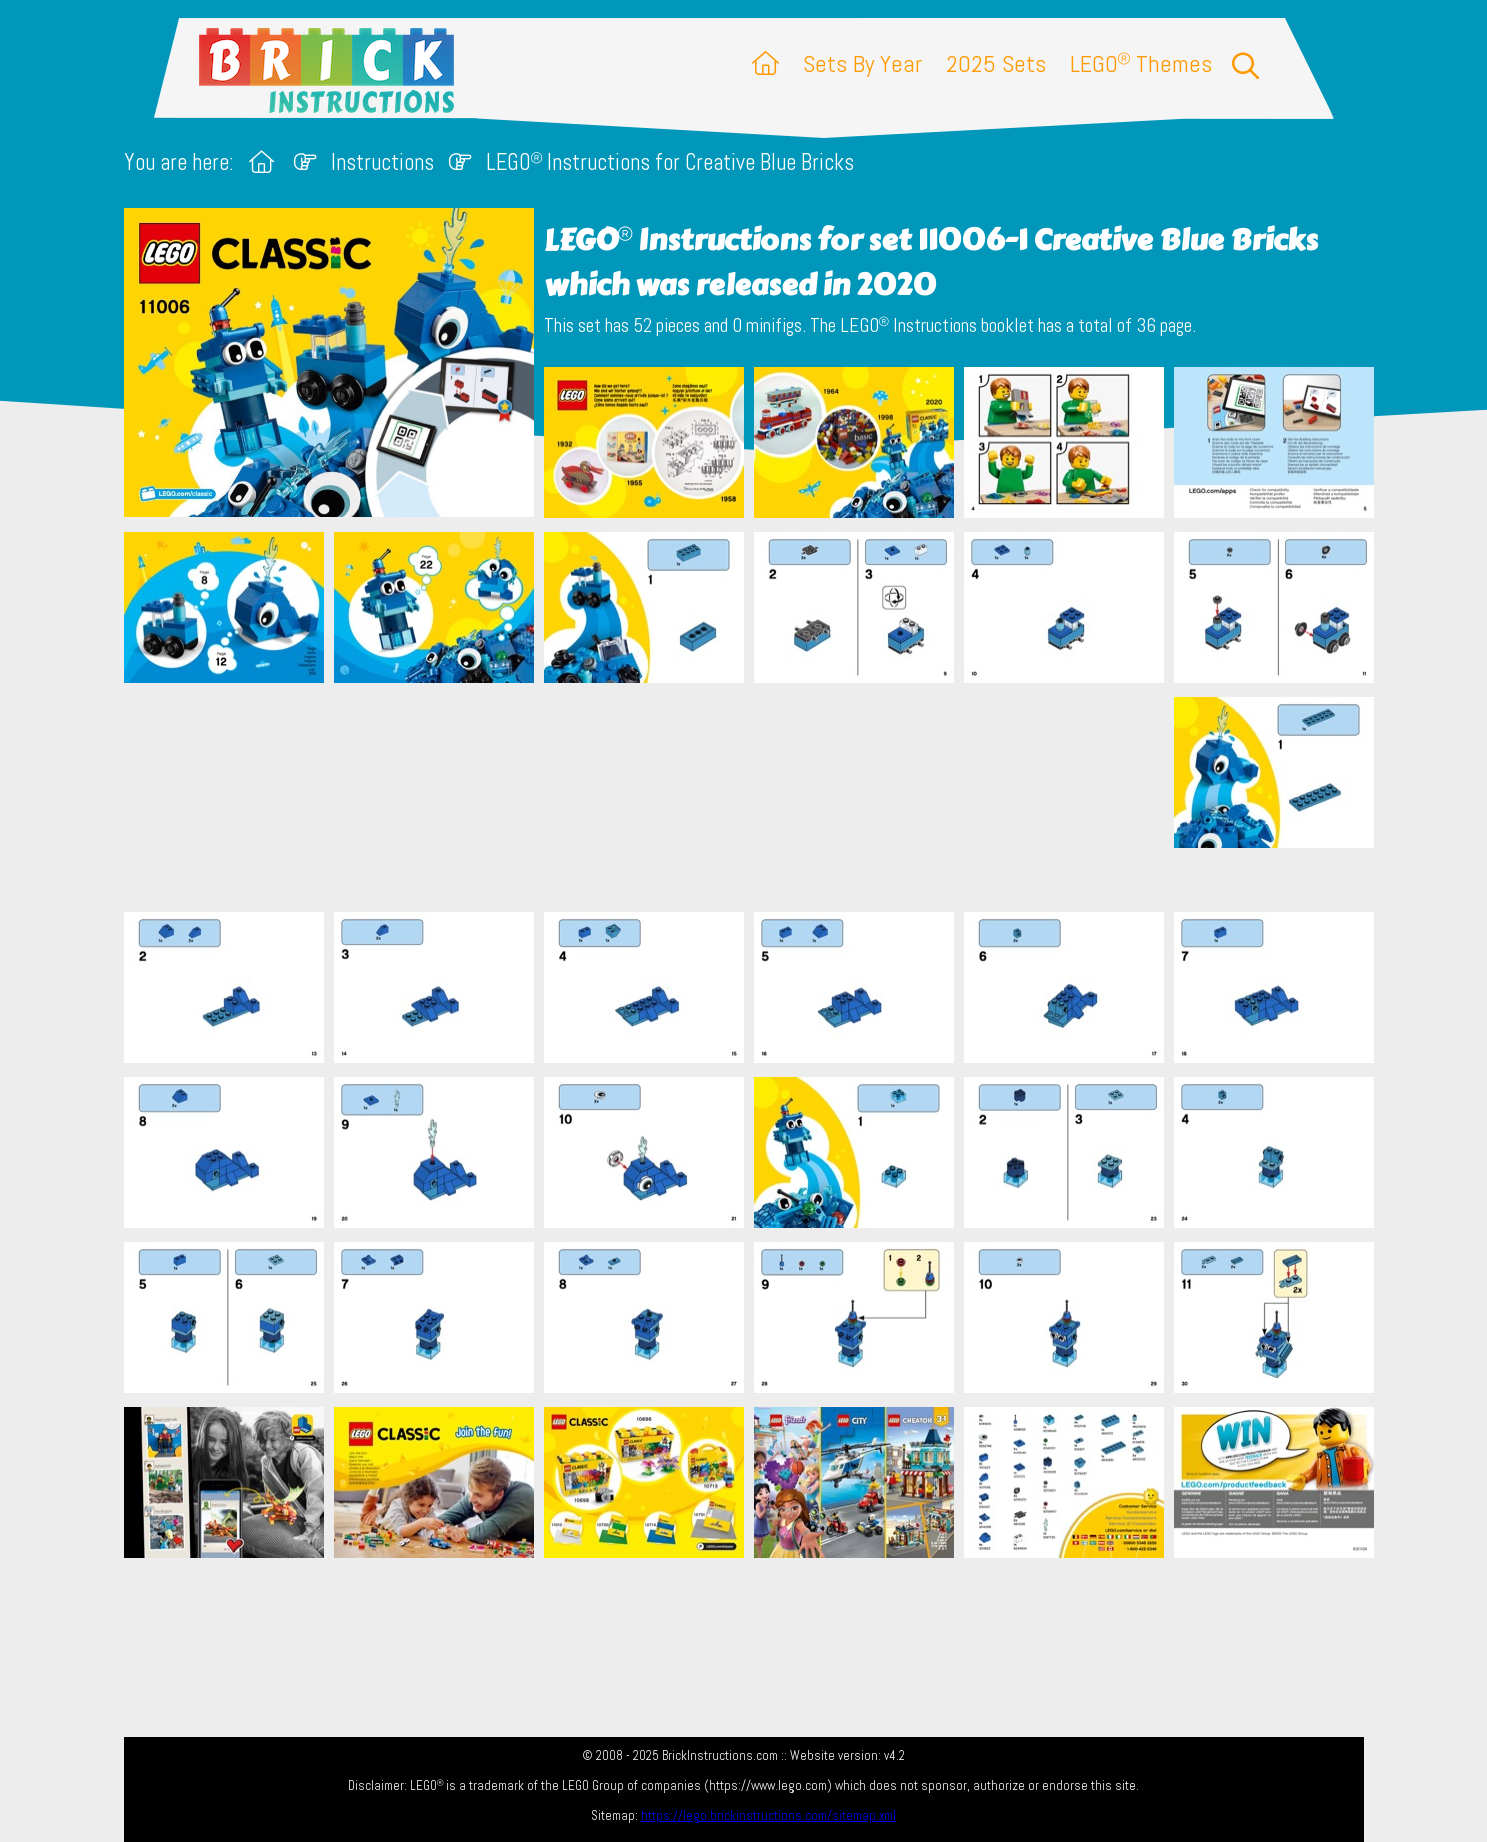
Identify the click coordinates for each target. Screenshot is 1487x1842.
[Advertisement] (754, 797)
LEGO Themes (1141, 63)
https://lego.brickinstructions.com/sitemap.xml (768, 1815)
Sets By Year (862, 63)
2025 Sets (996, 63)
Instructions (382, 162)
